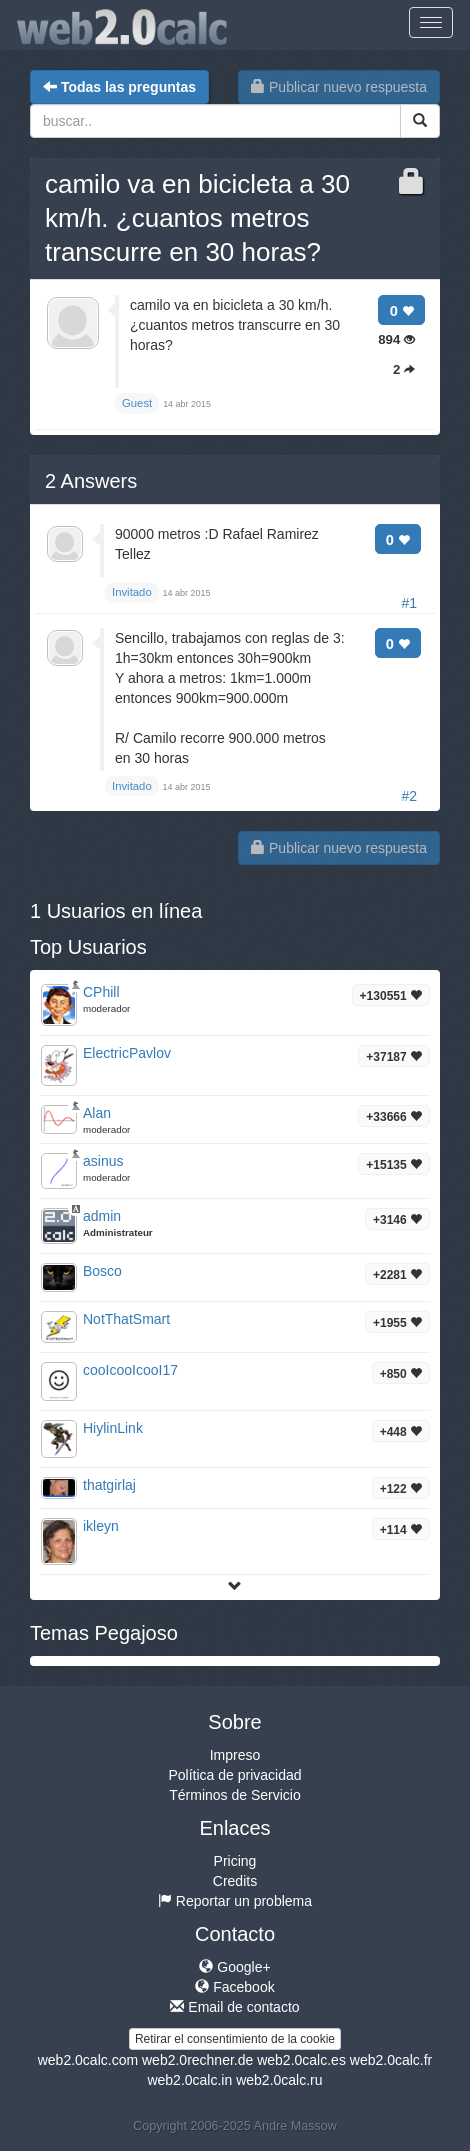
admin (102, 1216)
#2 (409, 796)
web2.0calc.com (88, 2060)
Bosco (102, 1271)
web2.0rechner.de (197, 2060)
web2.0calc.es (301, 2060)
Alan (97, 1113)
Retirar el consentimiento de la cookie (235, 2039)
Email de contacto (234, 2007)
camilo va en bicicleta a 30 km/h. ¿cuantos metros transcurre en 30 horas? (197, 218)
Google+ (234, 1967)
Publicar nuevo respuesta (339, 87)
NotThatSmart (126, 1319)
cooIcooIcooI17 (130, 1370)
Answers (91, 481)
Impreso (235, 1755)
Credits (235, 1881)
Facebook (234, 1987)
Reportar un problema (235, 1901)
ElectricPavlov (127, 1053)
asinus (103, 1161)
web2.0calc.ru (279, 2080)
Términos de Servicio (235, 1795)
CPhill (101, 992)
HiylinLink (113, 1428)
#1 (409, 603)
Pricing (235, 1861)
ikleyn (101, 1526)
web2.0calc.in (189, 2080)
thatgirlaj (109, 1485)
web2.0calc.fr (391, 2060)
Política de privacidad (234, 1775)
